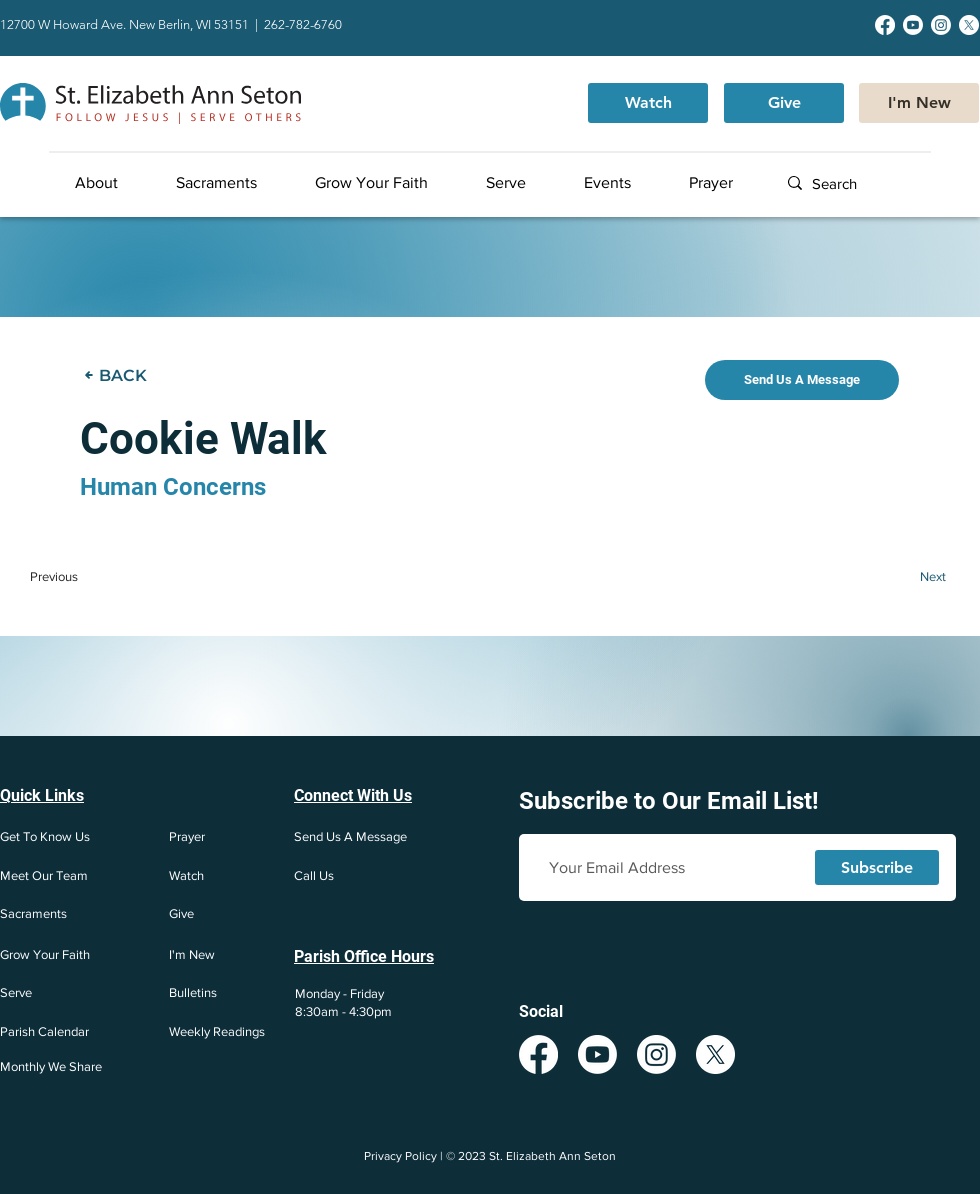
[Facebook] (885, 25)
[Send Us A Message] (802, 380)
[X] (969, 25)
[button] (116, 183)
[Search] (875, 183)
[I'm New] (919, 103)
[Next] (906, 576)
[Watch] (648, 103)
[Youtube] (913, 25)
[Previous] (89, 576)
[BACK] (120, 375)
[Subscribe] (877, 867)
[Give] (784, 103)
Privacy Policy (400, 1156)
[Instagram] (941, 25)
